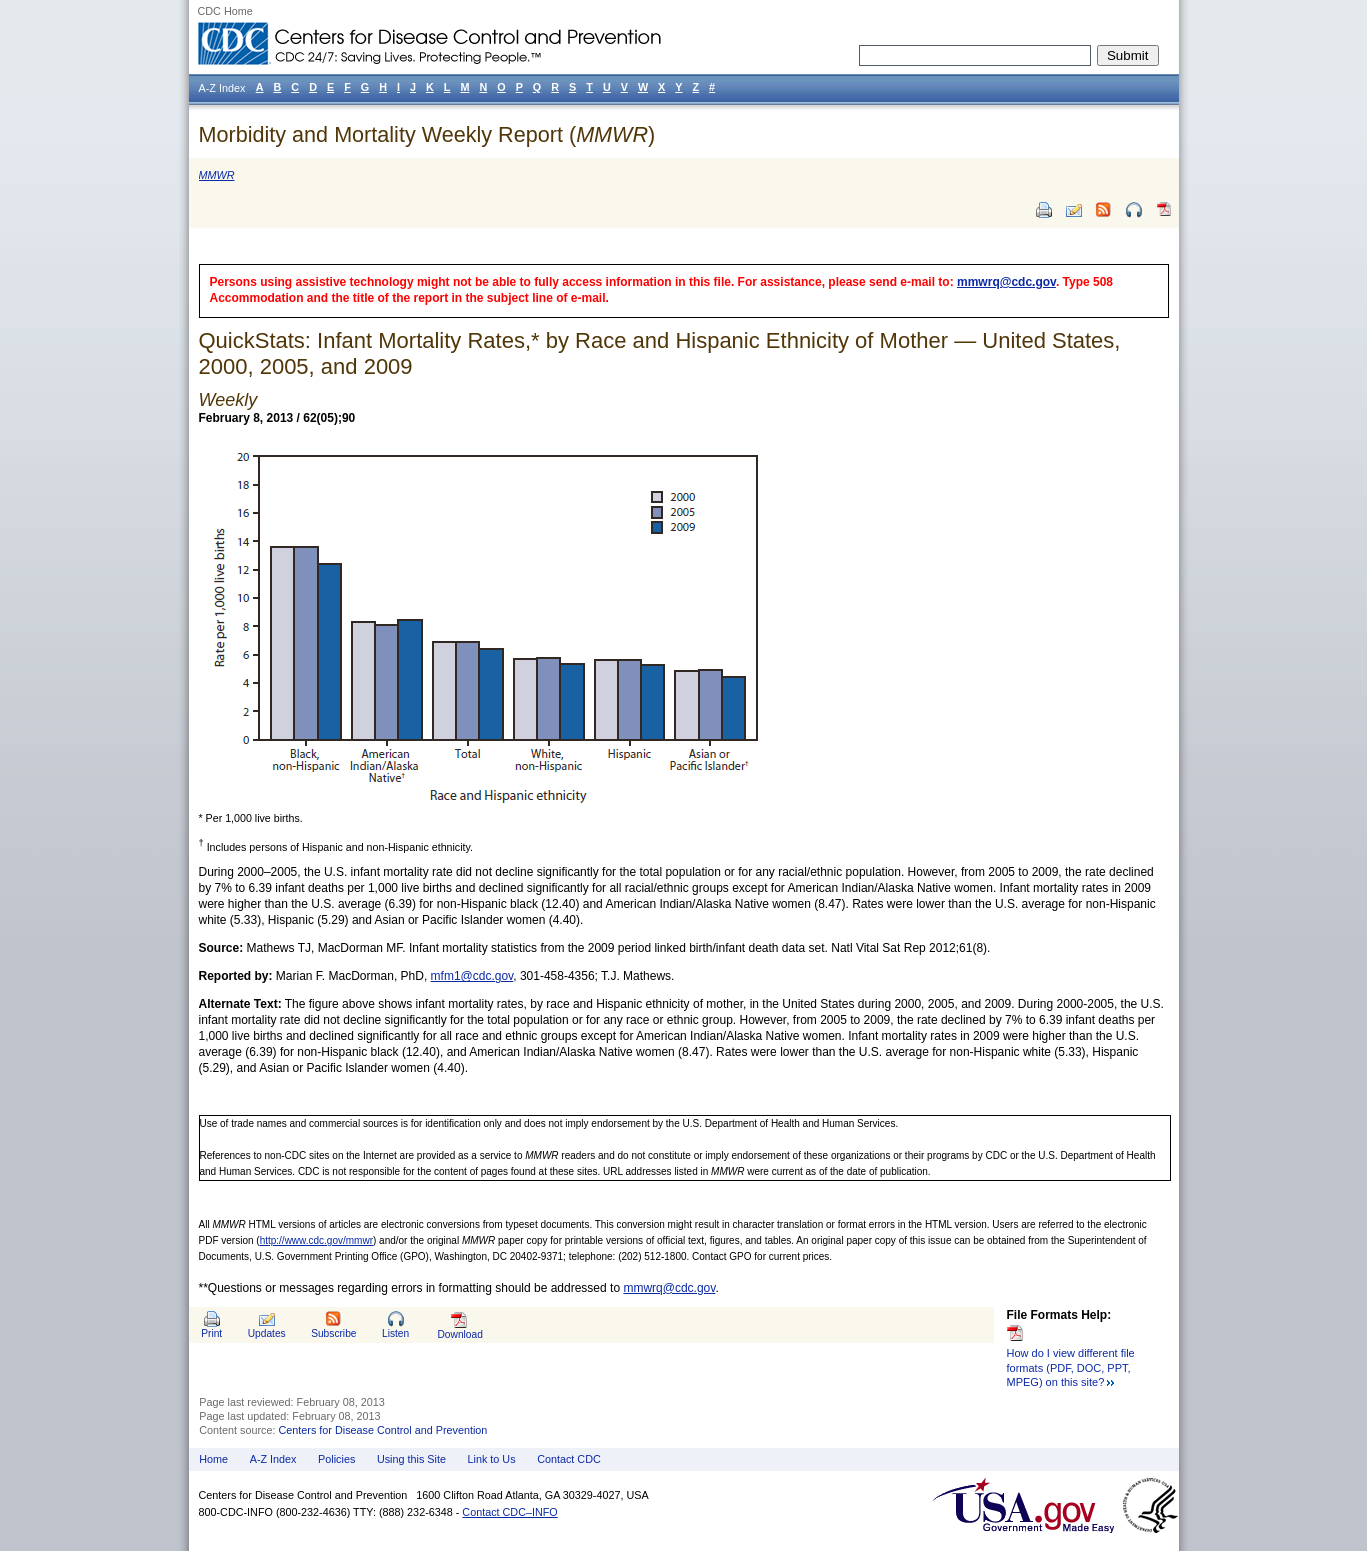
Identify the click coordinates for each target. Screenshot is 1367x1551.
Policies (336, 1459)
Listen (395, 1333)
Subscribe (333, 1333)
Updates (267, 1333)
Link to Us (492, 1459)
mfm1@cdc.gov (472, 976)
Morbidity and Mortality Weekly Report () (427, 134)
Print (211, 1333)
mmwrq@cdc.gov (1006, 282)
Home (213, 1459)
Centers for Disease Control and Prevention (383, 1430)
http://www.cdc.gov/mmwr (316, 1240)
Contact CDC (569, 1459)
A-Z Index (273, 1459)
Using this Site (411, 1459)
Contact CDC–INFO (509, 1512)
